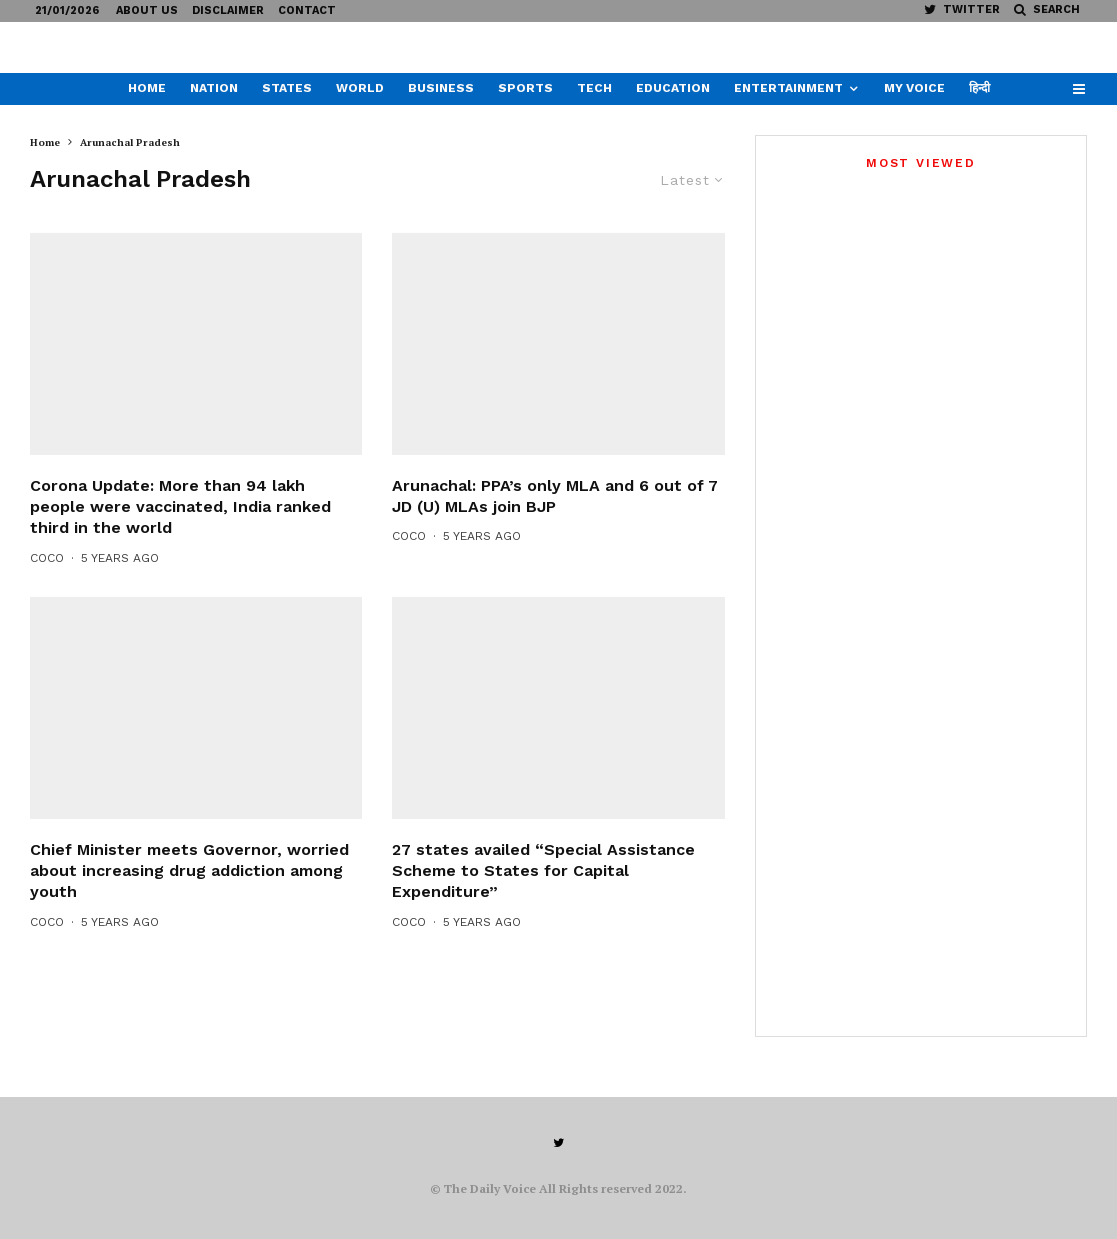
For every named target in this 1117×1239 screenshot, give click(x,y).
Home (147, 88)
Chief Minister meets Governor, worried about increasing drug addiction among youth (189, 908)
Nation (214, 88)
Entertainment (788, 88)
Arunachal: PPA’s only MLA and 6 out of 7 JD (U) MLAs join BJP (555, 533)
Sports (525, 88)
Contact (307, 10)
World (360, 88)
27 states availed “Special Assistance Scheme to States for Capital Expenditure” (543, 908)
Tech (594, 88)
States (287, 88)
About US (147, 10)
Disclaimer (228, 10)
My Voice (914, 88)
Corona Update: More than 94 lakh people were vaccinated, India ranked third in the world (180, 544)
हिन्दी (979, 88)
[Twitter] (962, 9)
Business (441, 88)
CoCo (47, 595)
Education (673, 88)
